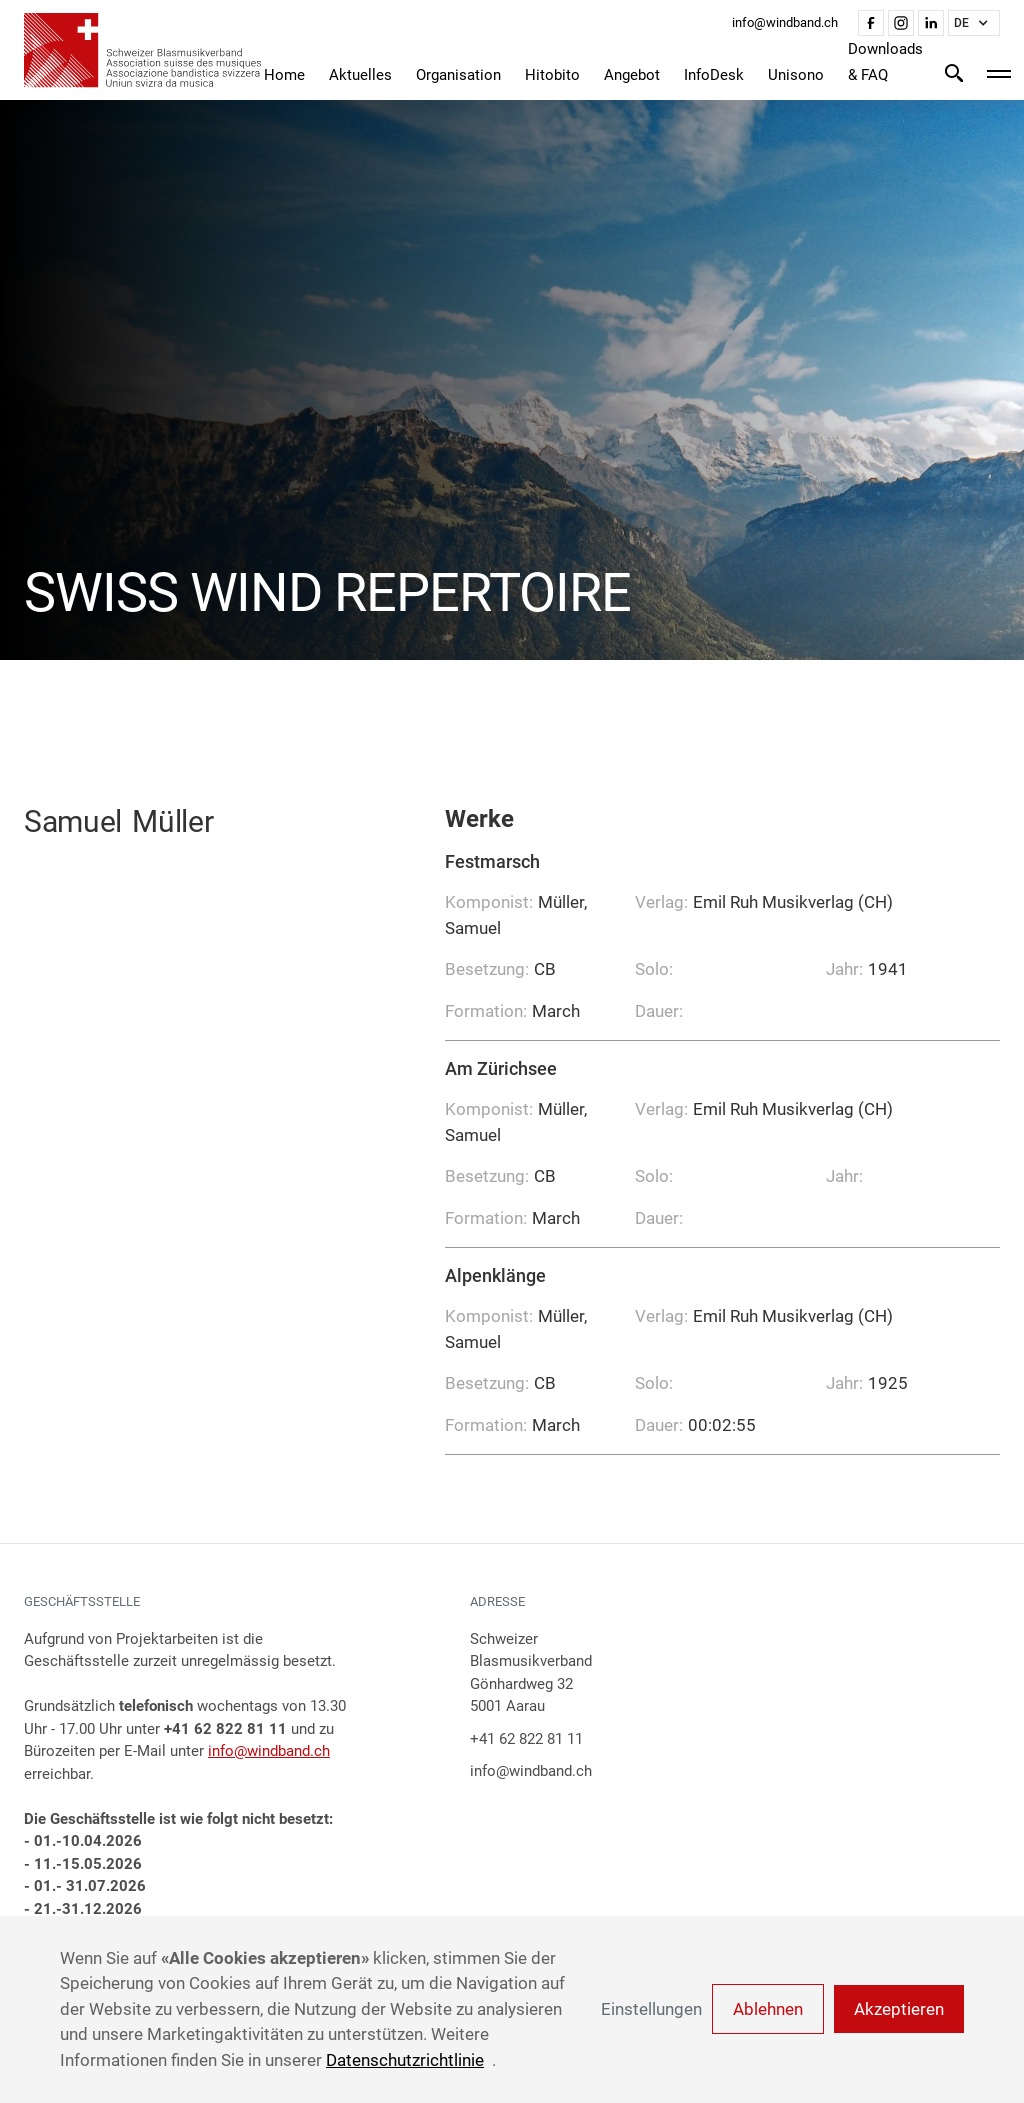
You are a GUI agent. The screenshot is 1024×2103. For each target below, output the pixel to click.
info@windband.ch (269, 1751)
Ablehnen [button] (768, 2009)
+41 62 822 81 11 (526, 1739)
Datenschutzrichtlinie (405, 2060)
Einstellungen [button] (651, 2009)
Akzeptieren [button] (899, 2009)
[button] (974, 23)
